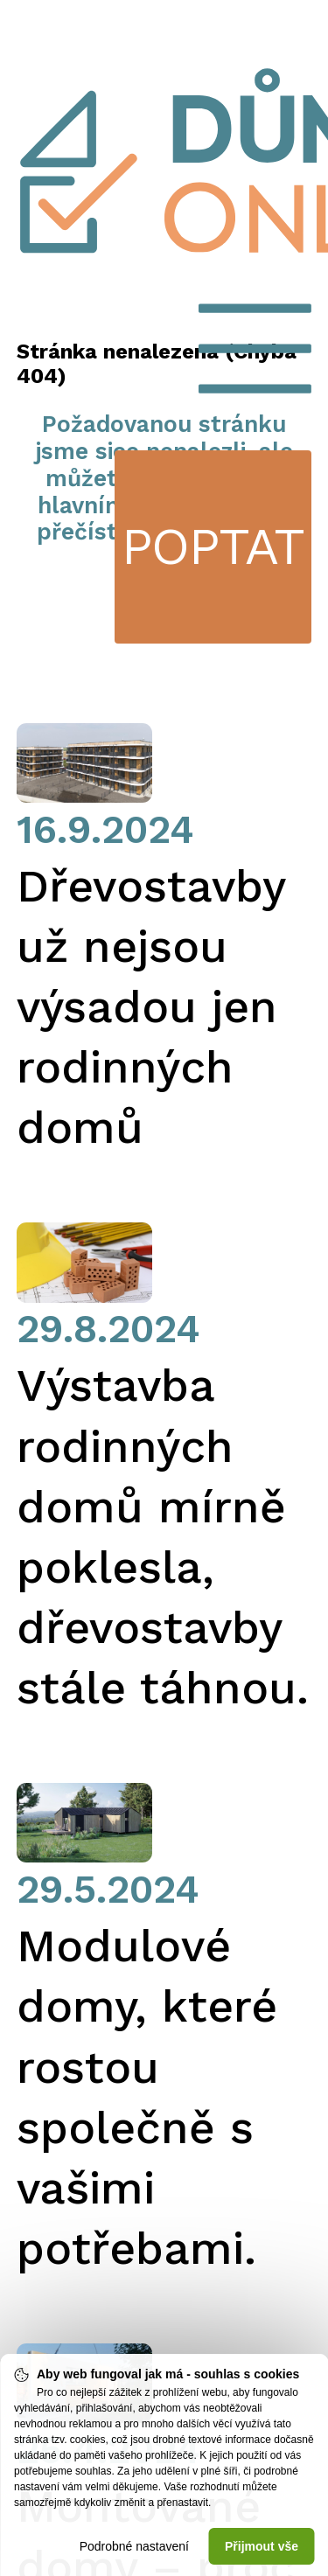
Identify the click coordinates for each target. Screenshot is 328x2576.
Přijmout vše (261, 2546)
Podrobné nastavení (134, 2546)
